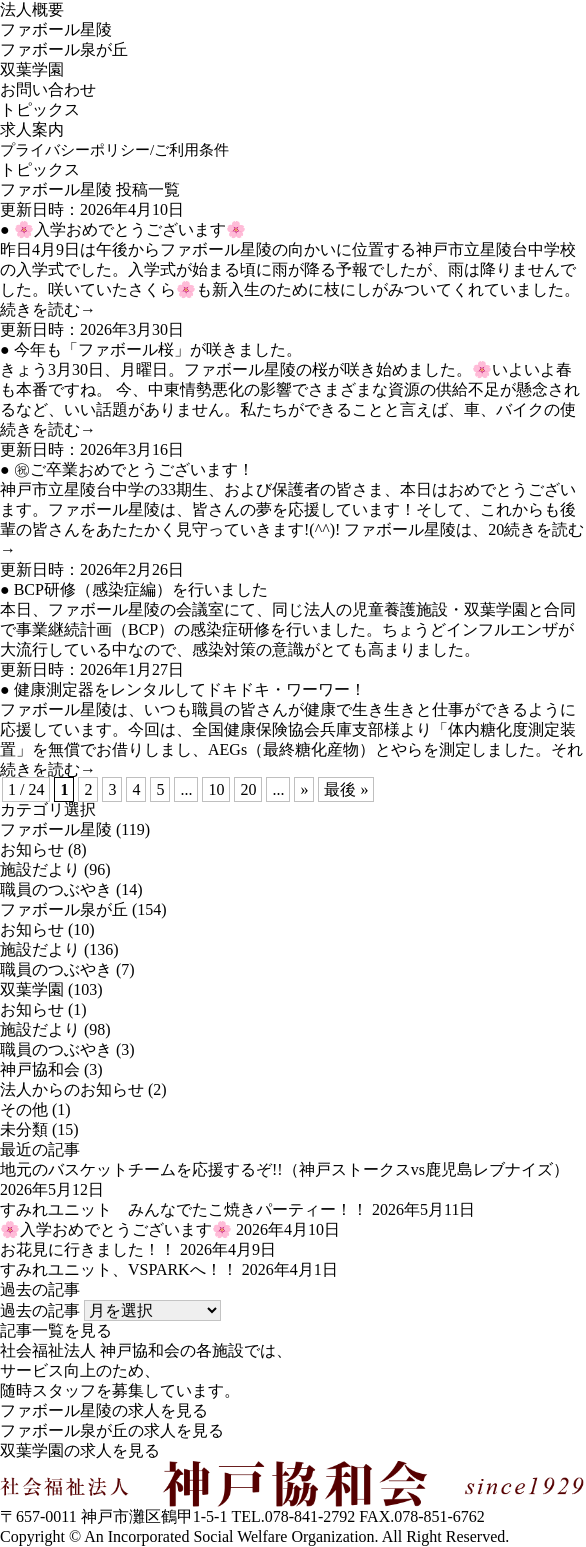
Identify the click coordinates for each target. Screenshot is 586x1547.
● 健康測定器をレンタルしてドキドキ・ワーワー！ (183, 689)
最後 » (346, 789)
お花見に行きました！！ (88, 1249)
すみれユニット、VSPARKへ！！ (119, 1269)
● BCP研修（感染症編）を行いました (134, 589)
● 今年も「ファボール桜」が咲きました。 (151, 349)
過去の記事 (40, 1310)
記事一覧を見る (56, 1330)
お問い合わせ (48, 89)
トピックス (40, 109)
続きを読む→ (48, 309)
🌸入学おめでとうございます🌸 (116, 1229)
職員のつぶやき (56, 889)
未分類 (24, 1129)
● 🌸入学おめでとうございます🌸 (123, 229)
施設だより (40, 869)
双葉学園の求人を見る (80, 1450)
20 (248, 789)
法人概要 (32, 9)
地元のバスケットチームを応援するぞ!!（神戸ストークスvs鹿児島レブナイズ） (284, 1169)
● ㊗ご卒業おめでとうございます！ (127, 469)
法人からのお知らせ (72, 1089)
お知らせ (32, 849)
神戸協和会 (40, 1069)
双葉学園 (32, 69)
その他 (24, 1109)
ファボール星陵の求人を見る (104, 1410)
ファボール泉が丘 (64, 49)
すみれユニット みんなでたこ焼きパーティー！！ (184, 1209)
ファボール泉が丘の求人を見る (112, 1430)
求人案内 (32, 129)
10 (216, 789)
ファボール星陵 (56, 29)
